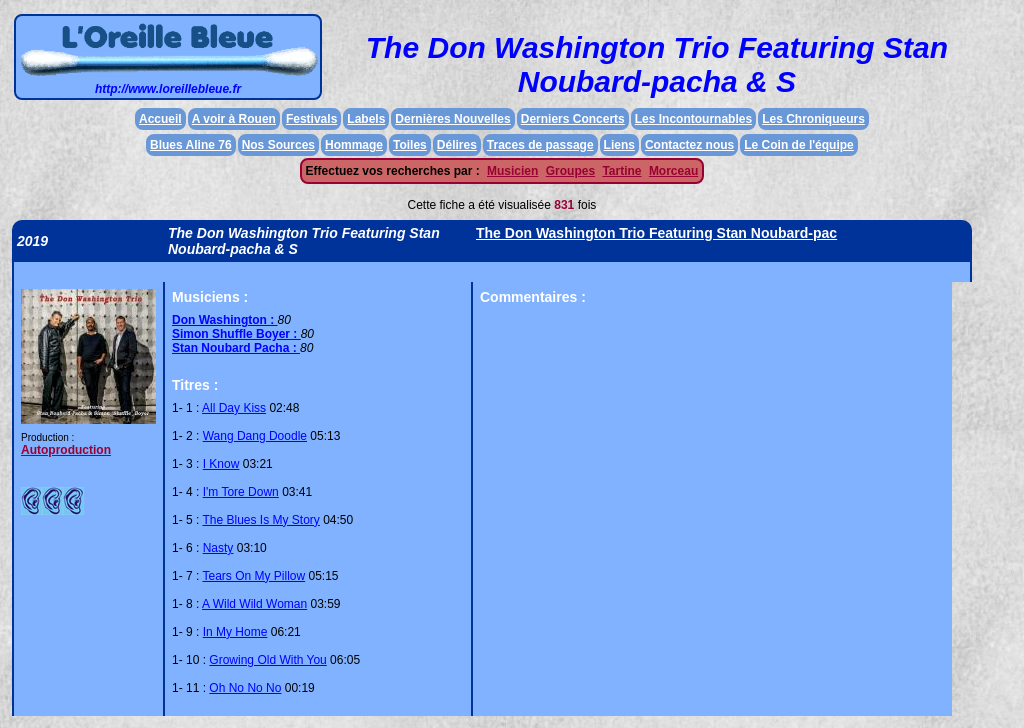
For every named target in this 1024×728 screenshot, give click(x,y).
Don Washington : (225, 320)
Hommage (354, 145)
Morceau (673, 171)
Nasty (218, 548)
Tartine (621, 171)
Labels (366, 119)
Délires (457, 145)
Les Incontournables (693, 119)
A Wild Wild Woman (254, 604)
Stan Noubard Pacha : (236, 348)
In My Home (235, 632)
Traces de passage (540, 145)
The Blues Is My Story (260, 520)
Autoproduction (66, 450)
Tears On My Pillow (253, 576)
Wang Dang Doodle (255, 436)
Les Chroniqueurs (813, 119)
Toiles (410, 145)
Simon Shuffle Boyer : (236, 334)
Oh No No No (245, 688)
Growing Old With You (267, 660)
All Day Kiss (234, 408)
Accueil (160, 119)
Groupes (570, 171)
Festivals (311, 119)
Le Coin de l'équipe (799, 145)
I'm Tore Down (241, 492)
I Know (221, 464)
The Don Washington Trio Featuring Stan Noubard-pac (656, 233)
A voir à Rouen (234, 119)
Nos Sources (278, 145)
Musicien (512, 171)
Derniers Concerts (573, 119)
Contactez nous (689, 145)
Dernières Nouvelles (452, 119)
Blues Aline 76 (191, 145)
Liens (619, 145)
